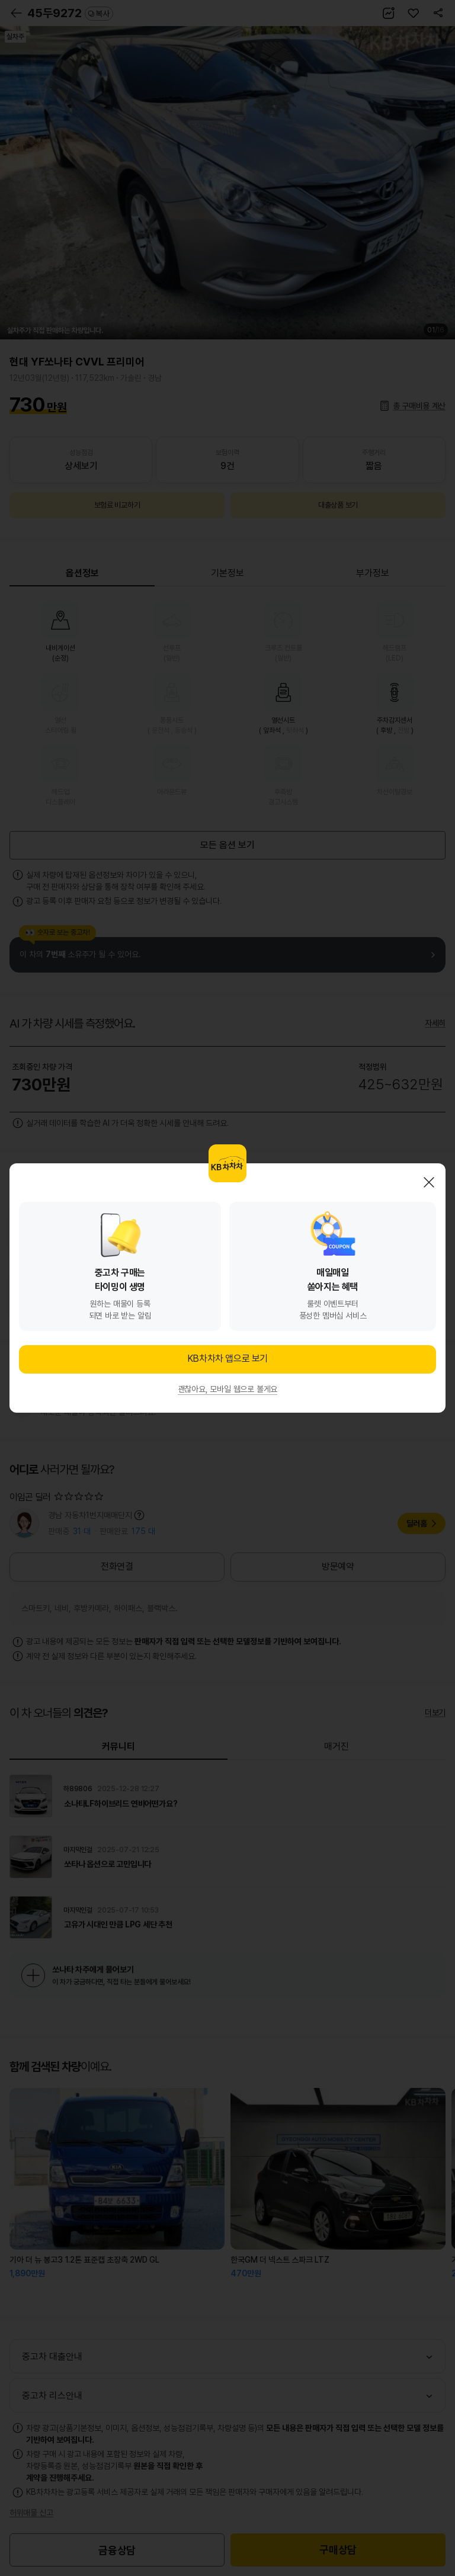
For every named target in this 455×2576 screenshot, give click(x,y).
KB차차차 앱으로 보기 (227, 1358)
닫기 (429, 1182)
